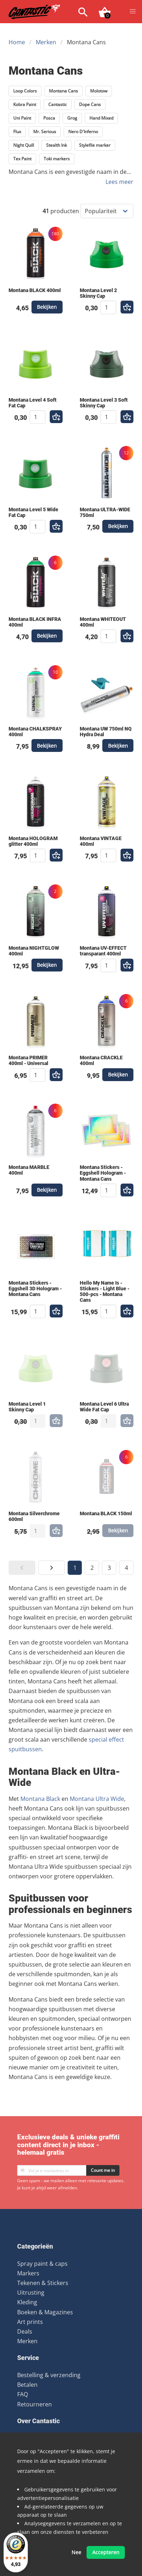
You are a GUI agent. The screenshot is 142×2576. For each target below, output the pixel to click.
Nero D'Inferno (83, 132)
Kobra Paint (24, 104)
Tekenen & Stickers (42, 2283)
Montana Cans (63, 91)
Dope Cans (90, 104)
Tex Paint (22, 159)
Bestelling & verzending (48, 2375)
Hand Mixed (101, 118)
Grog (72, 118)
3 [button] (109, 1568)
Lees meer (119, 182)
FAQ (22, 2394)
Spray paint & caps (42, 2264)
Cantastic (57, 104)
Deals (24, 2331)
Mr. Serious (44, 132)
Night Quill (23, 145)
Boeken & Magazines (45, 2312)
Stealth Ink (56, 145)
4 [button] (126, 1568)
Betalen (27, 2385)
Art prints (30, 2322)
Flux (17, 132)
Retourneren (34, 2404)
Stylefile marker (95, 145)
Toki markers (57, 159)
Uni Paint (22, 118)
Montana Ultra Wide (97, 1799)
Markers (28, 2273)
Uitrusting (30, 2292)
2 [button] (92, 1568)
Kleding (27, 2302)
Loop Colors (25, 91)
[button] (132, 11)
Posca (49, 118)
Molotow (98, 91)
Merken (46, 42)
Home (17, 42)
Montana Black (40, 1799)
